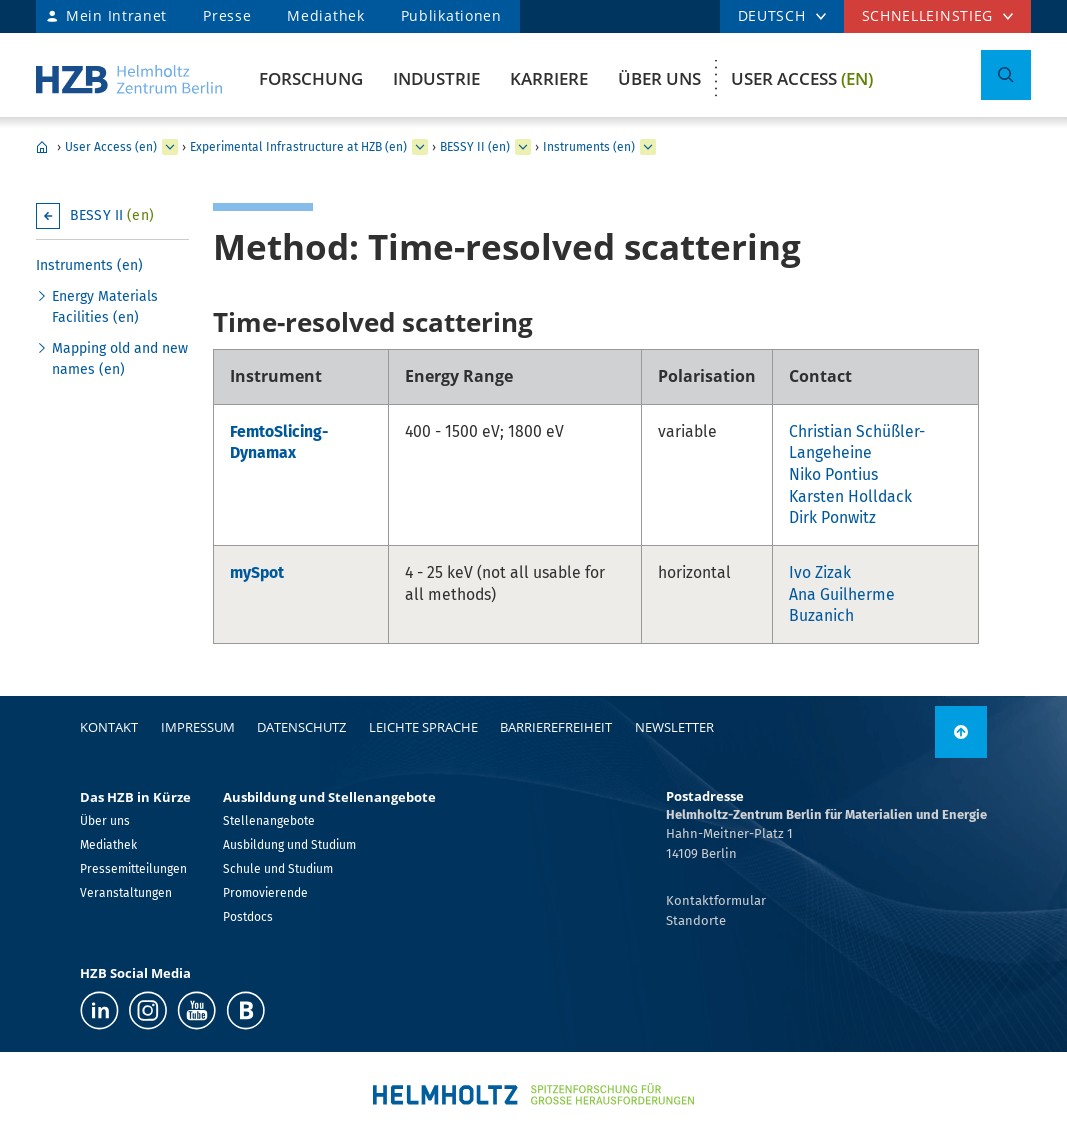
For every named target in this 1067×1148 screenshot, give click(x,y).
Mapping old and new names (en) (120, 359)
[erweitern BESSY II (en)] (523, 147)
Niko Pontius (833, 474)
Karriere (549, 78)
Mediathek (325, 15)
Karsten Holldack (850, 496)
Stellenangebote (269, 821)
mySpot (257, 572)
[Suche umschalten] (1006, 75)
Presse (227, 15)
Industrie (436, 78)
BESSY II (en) (475, 147)
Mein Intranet (116, 15)
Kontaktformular (716, 900)
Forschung (311, 78)
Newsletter (674, 727)
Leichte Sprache (423, 727)
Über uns (659, 78)
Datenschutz (301, 727)
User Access (802, 78)
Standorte (696, 920)
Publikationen (451, 15)
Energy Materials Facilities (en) (105, 307)
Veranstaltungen (126, 893)
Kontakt (109, 727)
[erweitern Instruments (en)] (648, 147)
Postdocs (248, 917)
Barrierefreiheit (556, 727)
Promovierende (265, 893)
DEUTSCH (772, 15)
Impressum (198, 727)
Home (42, 147)
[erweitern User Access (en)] (170, 147)
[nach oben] (961, 732)
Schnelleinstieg (928, 15)
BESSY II (112, 215)
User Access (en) (111, 147)
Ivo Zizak (820, 572)
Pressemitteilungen (133, 869)
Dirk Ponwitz (832, 517)
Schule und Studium (278, 869)
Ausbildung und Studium (289, 845)
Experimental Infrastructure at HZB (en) (298, 147)
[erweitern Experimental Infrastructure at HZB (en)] (420, 147)
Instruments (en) (589, 147)
